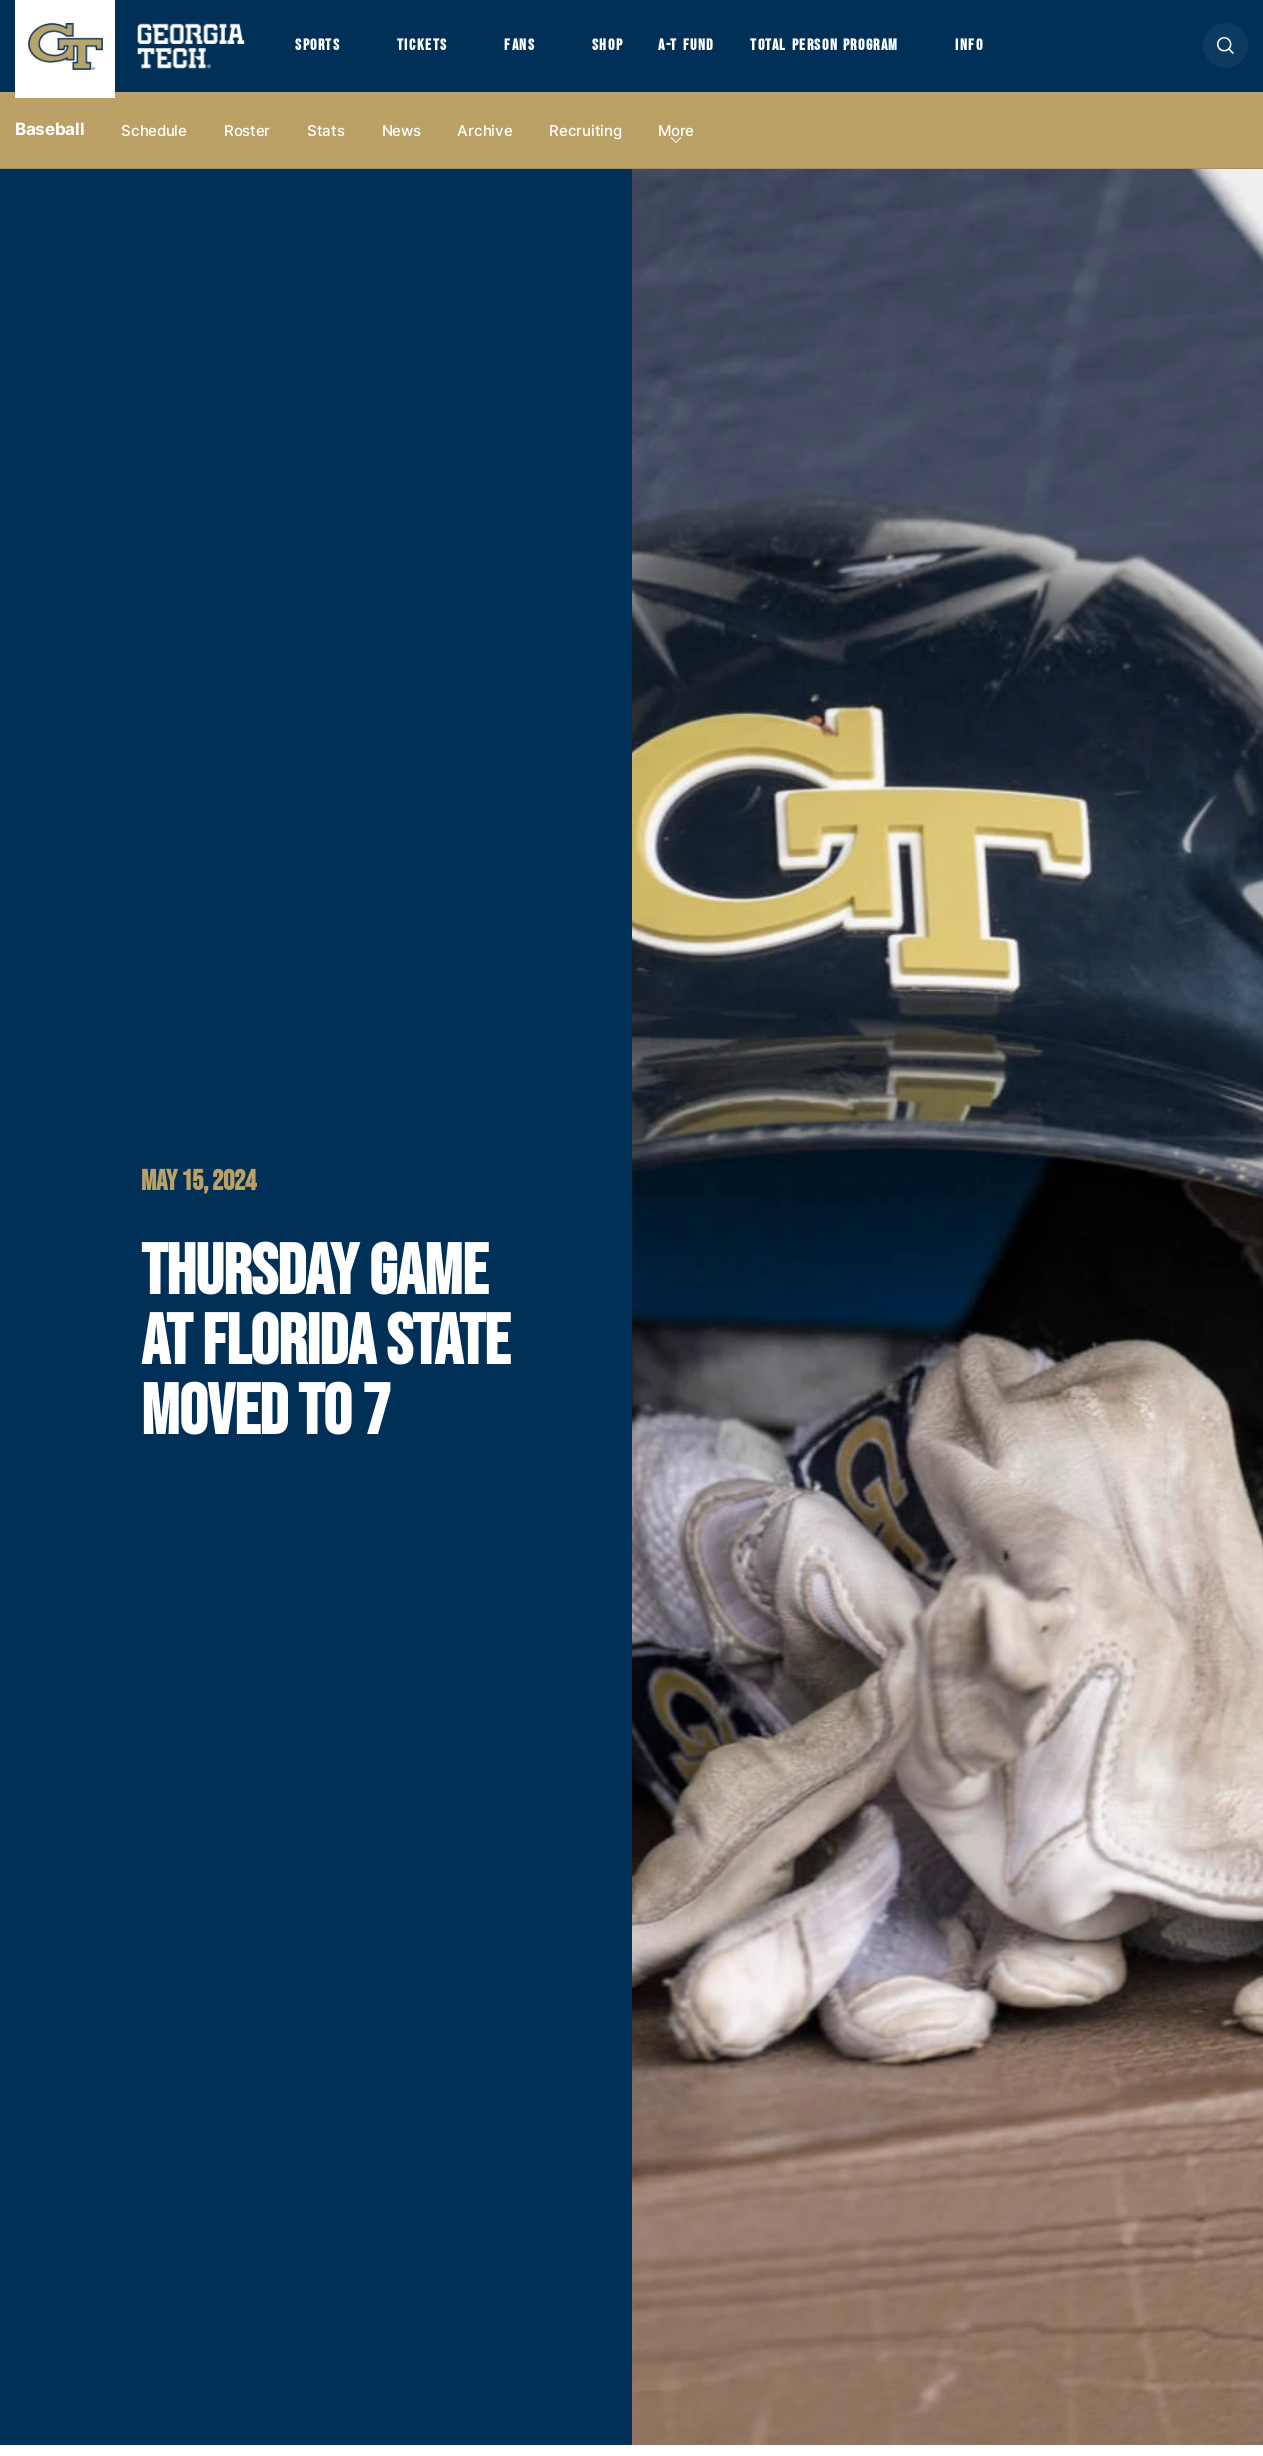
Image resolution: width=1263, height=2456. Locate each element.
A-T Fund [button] (703, 51)
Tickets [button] (429, 51)
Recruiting (585, 141)
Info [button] (1000, 51)
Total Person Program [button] (847, 51)
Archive (484, 141)
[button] (1225, 51)
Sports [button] (319, 51)
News (401, 141)
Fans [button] (529, 51)
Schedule (154, 141)
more (676, 141)
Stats (326, 141)
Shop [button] (620, 51)
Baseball (49, 141)
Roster (247, 141)
